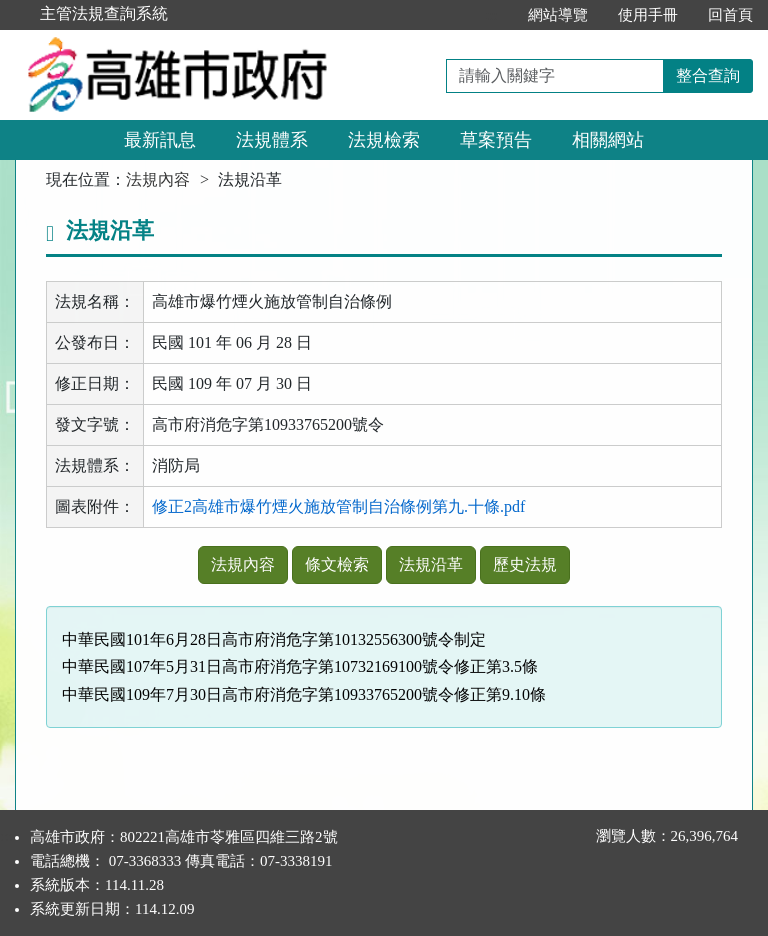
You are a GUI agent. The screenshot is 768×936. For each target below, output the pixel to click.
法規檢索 (384, 140)
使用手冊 (648, 15)
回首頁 (730, 15)
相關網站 (608, 140)
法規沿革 (431, 564)
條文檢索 (337, 564)
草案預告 (496, 140)
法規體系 (272, 140)
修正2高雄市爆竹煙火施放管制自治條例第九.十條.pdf (338, 506)
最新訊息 (160, 140)
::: (491, 15)
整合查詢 (708, 75)
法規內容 (158, 179)
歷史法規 (525, 564)
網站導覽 (558, 15)
